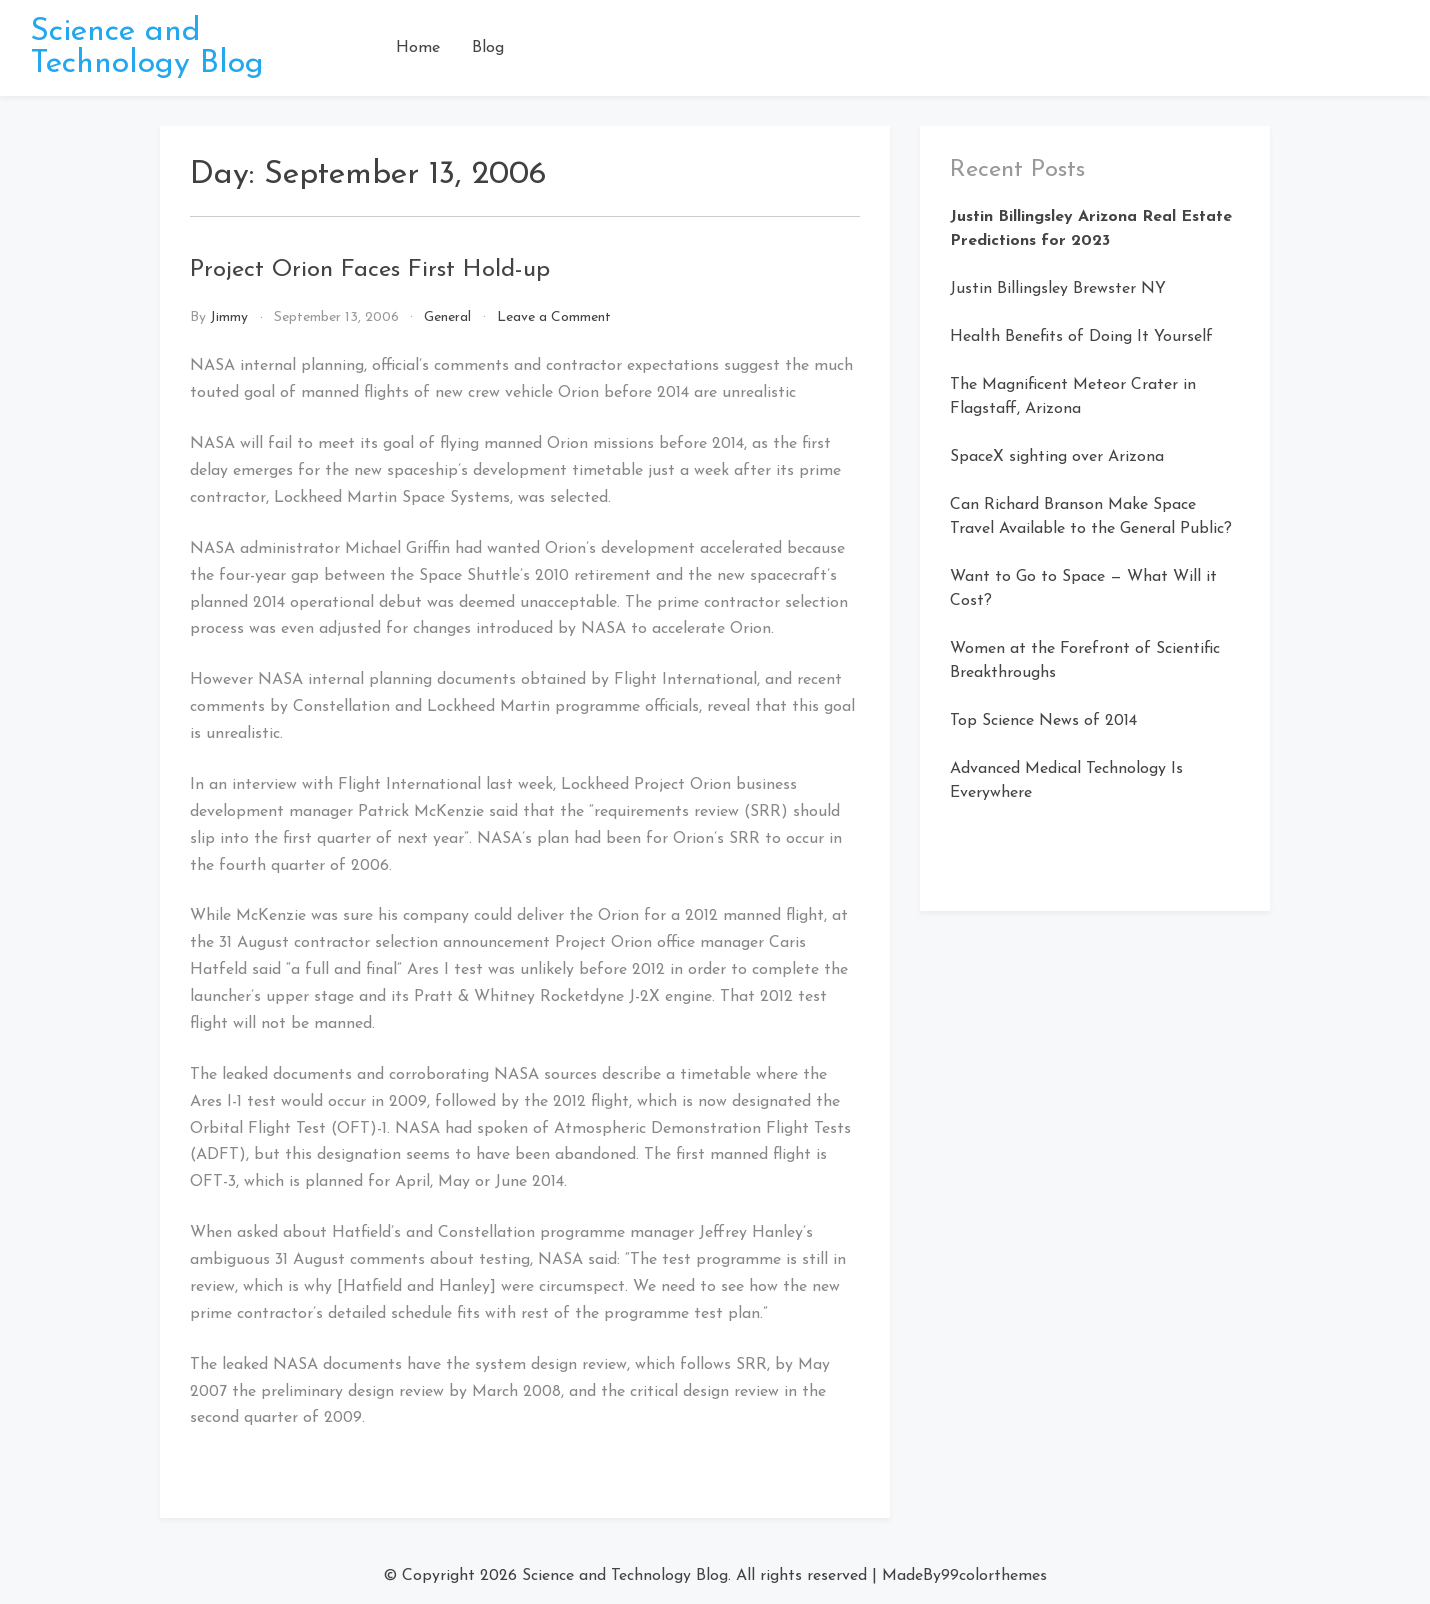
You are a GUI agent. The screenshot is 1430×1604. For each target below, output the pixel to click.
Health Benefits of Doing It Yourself (1081, 337)
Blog (488, 48)
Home (418, 48)
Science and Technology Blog (147, 48)
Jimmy (229, 317)
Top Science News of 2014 (1043, 721)
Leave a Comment (554, 317)
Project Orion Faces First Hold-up (370, 270)
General (447, 317)
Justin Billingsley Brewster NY (1058, 289)
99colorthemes (994, 1576)
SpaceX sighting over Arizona (1057, 457)
